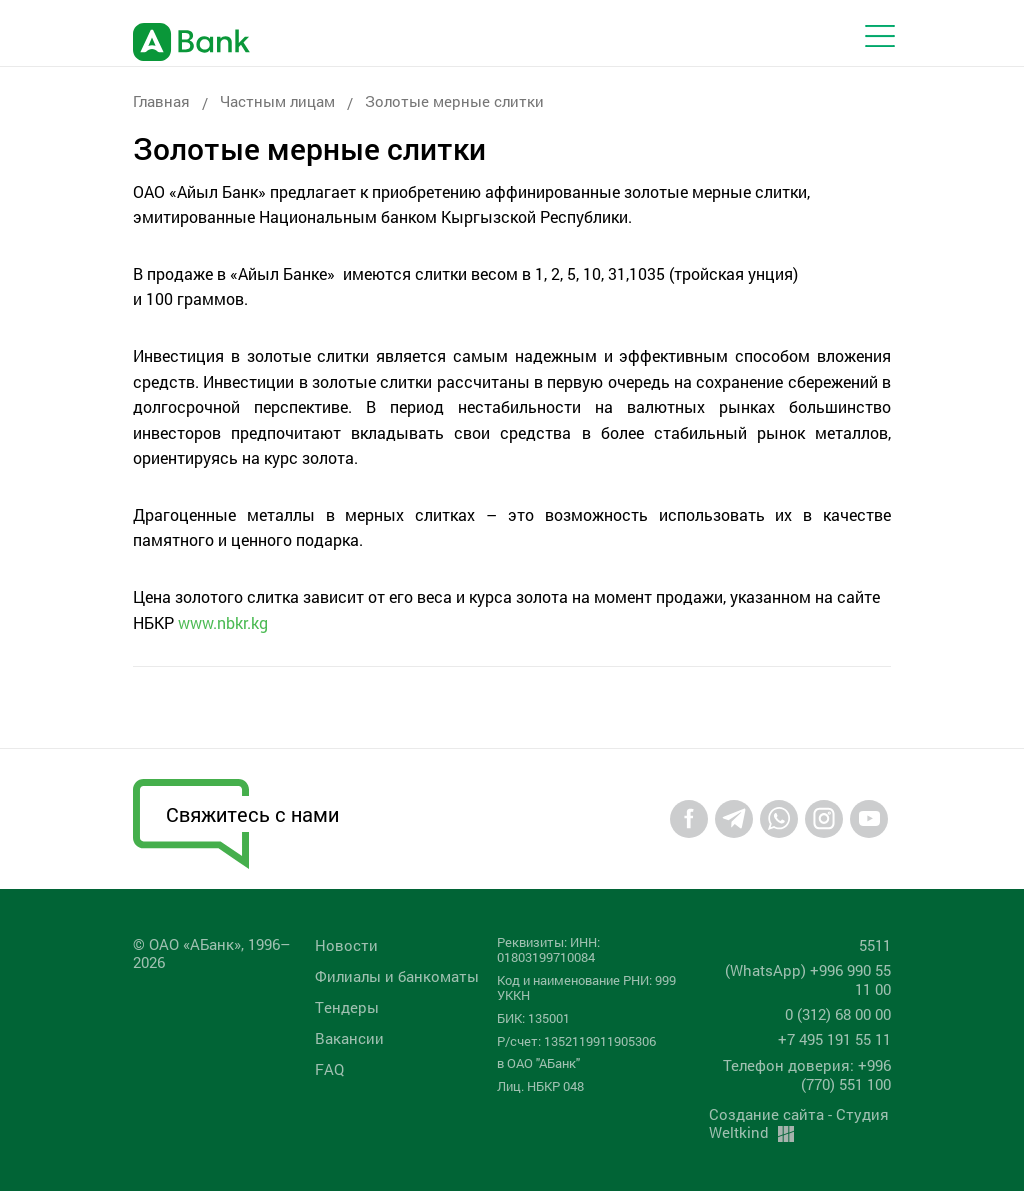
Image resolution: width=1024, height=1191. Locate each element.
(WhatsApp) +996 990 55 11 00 (808, 979)
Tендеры (347, 1007)
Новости (346, 945)
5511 (875, 945)
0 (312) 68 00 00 (838, 1014)
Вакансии (349, 1038)
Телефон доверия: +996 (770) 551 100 (807, 1074)
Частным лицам (277, 101)
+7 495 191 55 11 (834, 1039)
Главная (161, 101)
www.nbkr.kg (223, 622)
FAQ (329, 1069)
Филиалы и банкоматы (397, 976)
